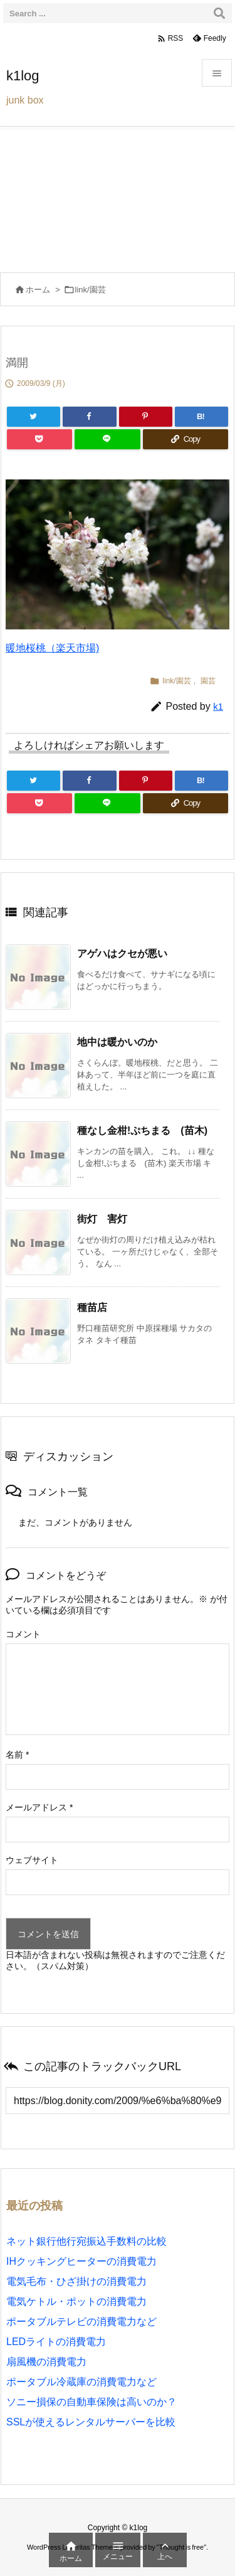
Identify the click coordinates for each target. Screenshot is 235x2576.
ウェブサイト (32, 1860)
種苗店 (92, 1307)
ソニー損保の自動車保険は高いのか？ (91, 2402)
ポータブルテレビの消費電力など (81, 2321)
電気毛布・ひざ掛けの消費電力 (76, 2281)
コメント (23, 1634)
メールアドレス (39, 1807)
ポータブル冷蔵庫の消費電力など (81, 2381)
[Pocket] (39, 439)
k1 (218, 706)
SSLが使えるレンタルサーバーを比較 (90, 2422)
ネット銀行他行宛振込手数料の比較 (86, 2241)
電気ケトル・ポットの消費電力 (76, 2301)
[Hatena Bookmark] (201, 417)
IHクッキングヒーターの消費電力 (81, 2261)
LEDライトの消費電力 (56, 2341)
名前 (17, 1755)
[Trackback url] (117, 2100)
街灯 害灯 (102, 1219)
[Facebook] (89, 417)
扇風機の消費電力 (46, 2361)
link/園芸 (90, 289)
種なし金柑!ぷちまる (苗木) (142, 1130)
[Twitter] (33, 417)
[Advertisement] (117, 196)
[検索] (219, 13)
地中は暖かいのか (117, 1042)
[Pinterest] (145, 417)
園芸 (208, 680)
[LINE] (107, 439)
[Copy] (185, 439)
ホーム (38, 289)
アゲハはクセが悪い (122, 953)
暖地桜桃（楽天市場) (52, 648)
